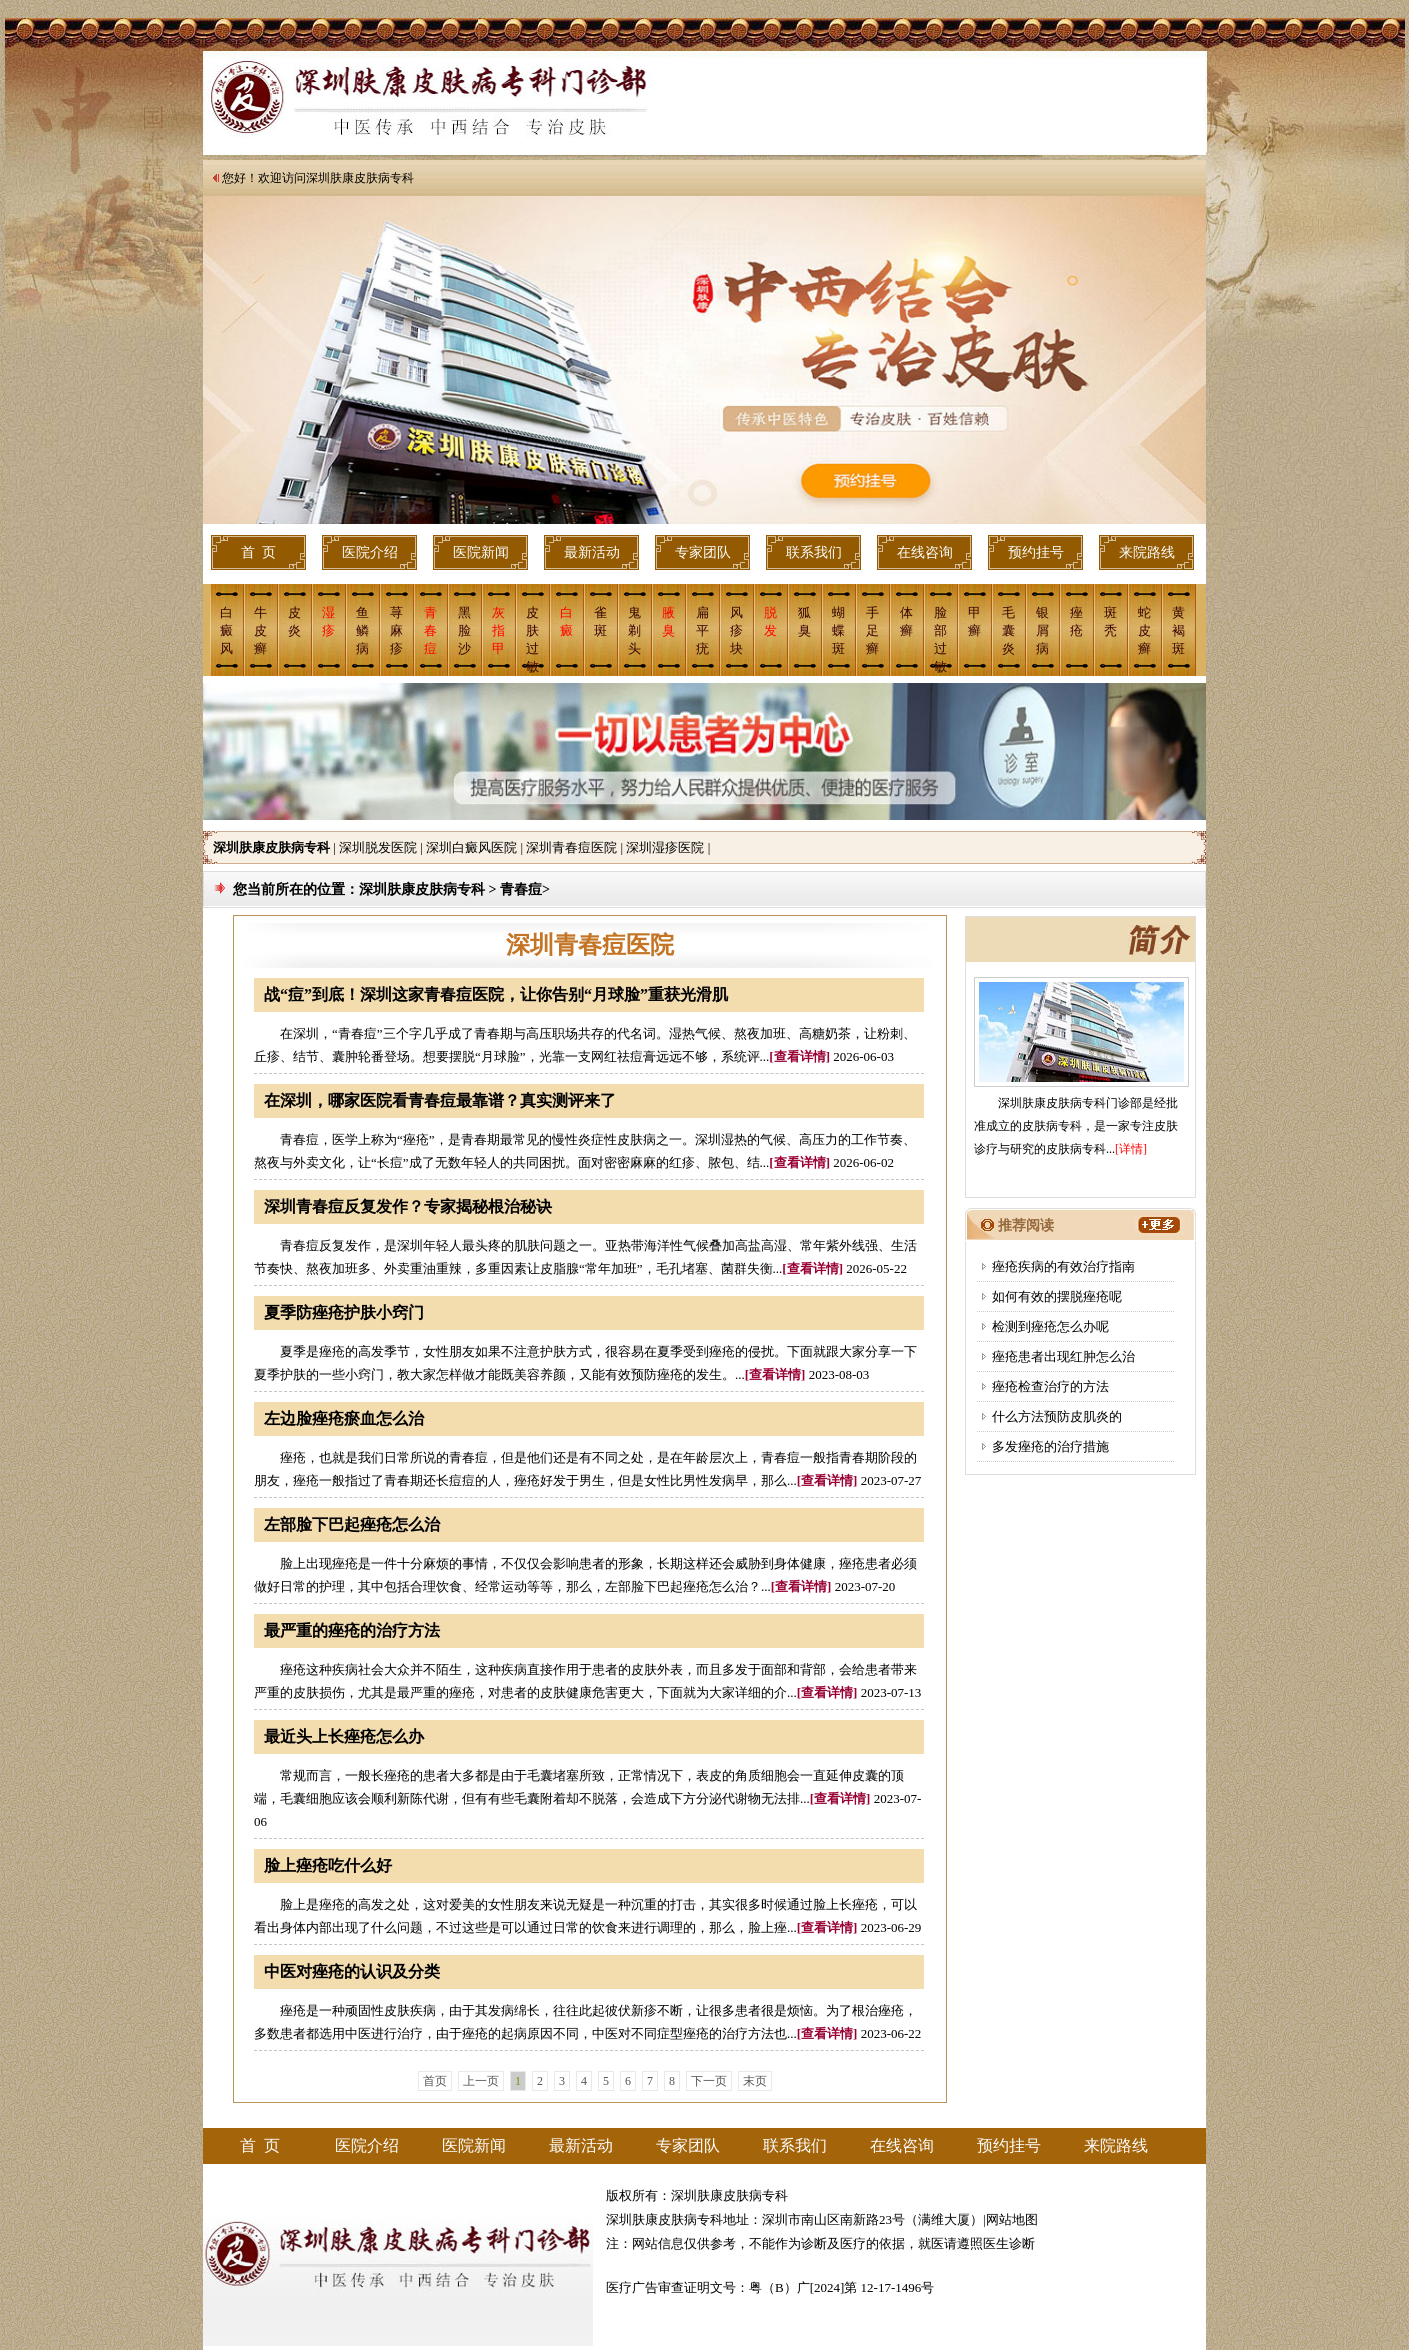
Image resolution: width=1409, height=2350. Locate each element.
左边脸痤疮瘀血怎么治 (344, 1418)
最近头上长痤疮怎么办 (344, 1736)
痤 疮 (1076, 621)
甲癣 (974, 621)
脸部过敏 (940, 638)
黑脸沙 (464, 630)
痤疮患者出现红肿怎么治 (1063, 1356)
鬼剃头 (634, 630)
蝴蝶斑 (838, 630)
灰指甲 (498, 630)
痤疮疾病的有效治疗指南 (1063, 1266)
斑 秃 (1110, 621)
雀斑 (600, 621)
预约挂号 (1036, 552)
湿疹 (328, 621)
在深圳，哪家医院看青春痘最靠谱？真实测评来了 (440, 1100)
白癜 (566, 621)
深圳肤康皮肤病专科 (360, 178)
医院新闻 (481, 552)
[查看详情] (799, 1056)
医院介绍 (370, 552)
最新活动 (592, 552)
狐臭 (804, 621)
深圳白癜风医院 (471, 847)
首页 (435, 2081)
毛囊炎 (1008, 630)
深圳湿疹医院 (665, 847)
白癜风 (226, 630)
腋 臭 (668, 621)
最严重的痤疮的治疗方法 (352, 1630)
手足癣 (872, 630)
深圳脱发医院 (378, 847)
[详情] (1131, 1149)
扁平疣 (702, 630)
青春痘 (430, 630)
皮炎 (294, 621)
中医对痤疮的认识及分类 (352, 1971)
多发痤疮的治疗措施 (1050, 1446)
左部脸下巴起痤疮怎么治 (352, 1524)
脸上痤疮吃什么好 (328, 1865)
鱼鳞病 (362, 630)
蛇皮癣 (1144, 630)
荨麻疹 (396, 630)
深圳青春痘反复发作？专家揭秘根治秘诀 (408, 1206)
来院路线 (1147, 552)
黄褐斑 (1178, 630)
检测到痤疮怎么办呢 (1050, 1326)
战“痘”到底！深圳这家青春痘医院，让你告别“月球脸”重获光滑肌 (496, 994)
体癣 (906, 621)
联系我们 (814, 552)
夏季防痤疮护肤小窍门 (344, 1312)
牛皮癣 (260, 630)
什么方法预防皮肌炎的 (1057, 1416)
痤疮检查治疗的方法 (1050, 1386)
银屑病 (1042, 630)
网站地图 (1012, 2219)
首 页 (258, 552)
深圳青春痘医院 (571, 847)
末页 (755, 2081)
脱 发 (770, 621)
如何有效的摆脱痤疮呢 (1057, 1296)
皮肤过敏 (532, 638)
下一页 (709, 2081)
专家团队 (703, 552)
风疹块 (736, 630)
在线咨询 (925, 552)
